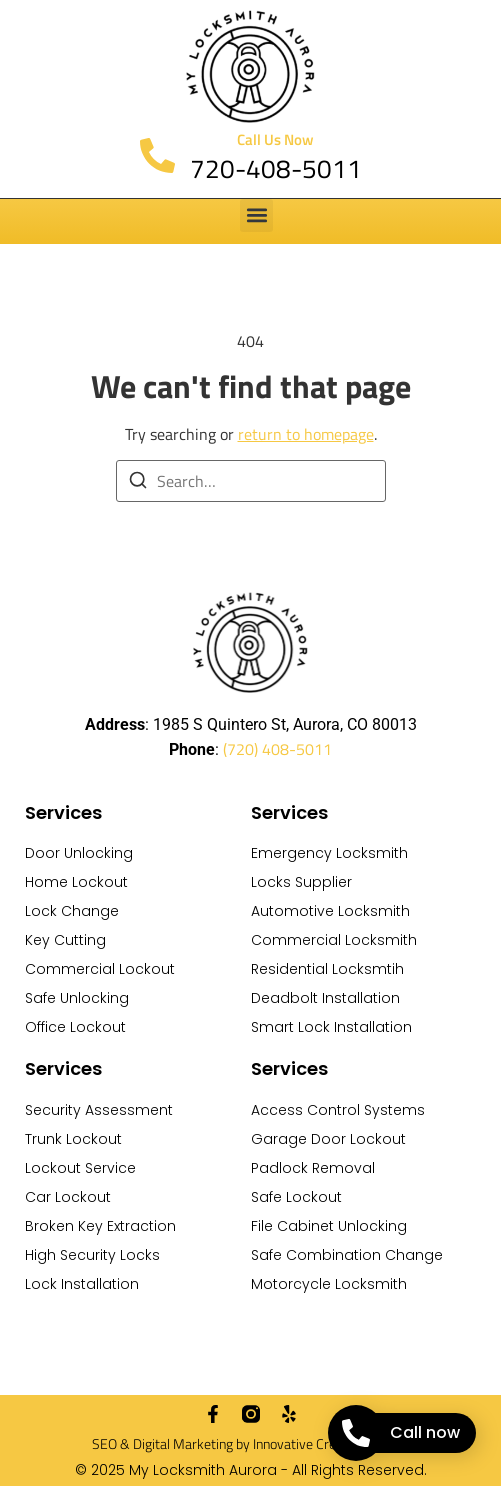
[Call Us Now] (157, 155)
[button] (256, 215)
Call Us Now (275, 139)
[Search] (138, 483)
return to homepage (306, 434)
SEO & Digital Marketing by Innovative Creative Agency (251, 1443)
